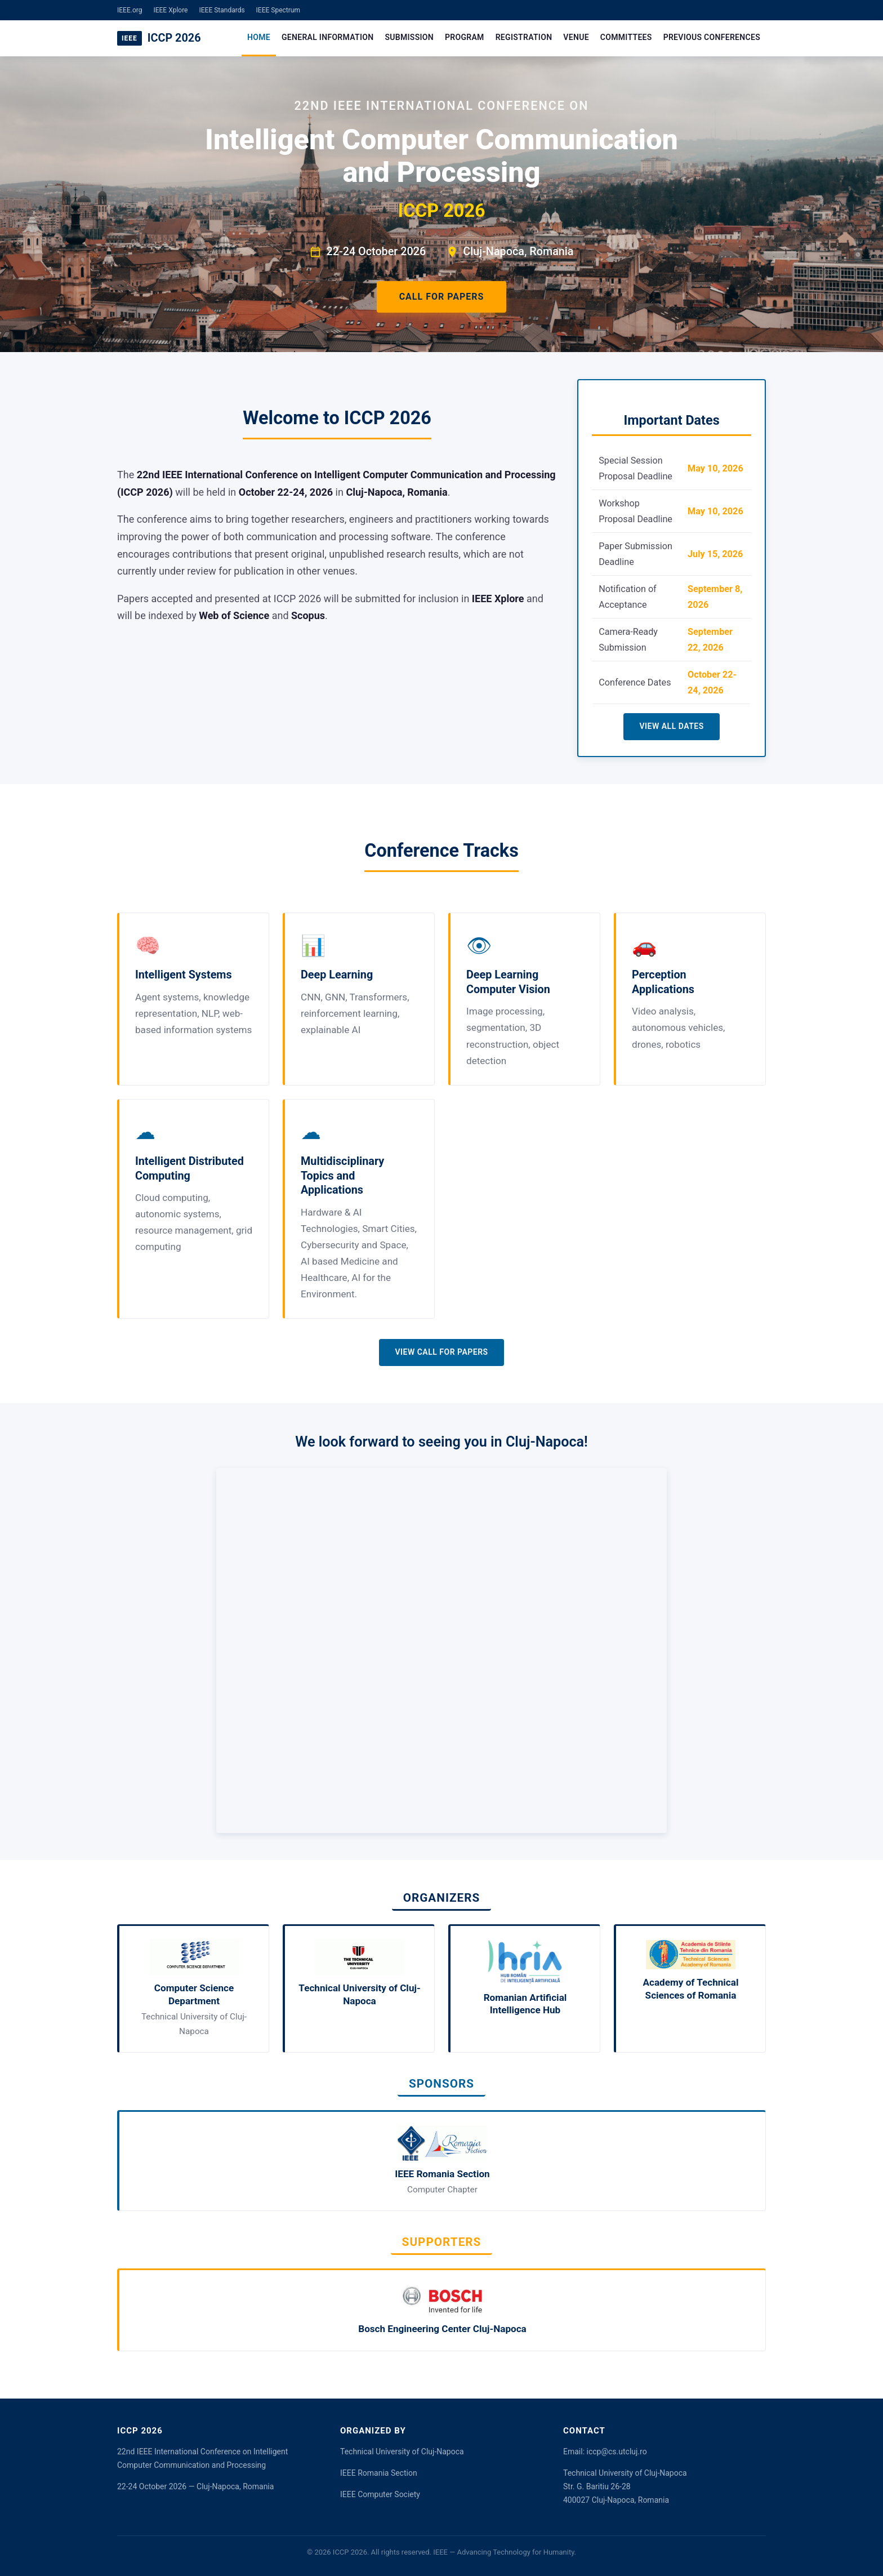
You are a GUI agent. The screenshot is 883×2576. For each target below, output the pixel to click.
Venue (575, 37)
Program (464, 37)
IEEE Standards (221, 10)
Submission (409, 37)
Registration (524, 37)
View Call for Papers (441, 1351)
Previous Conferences (711, 37)
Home (258, 37)
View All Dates (671, 726)
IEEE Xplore (170, 10)
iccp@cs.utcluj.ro (617, 2451)
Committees (626, 37)
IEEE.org (129, 10)
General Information (327, 37)
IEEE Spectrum (278, 10)
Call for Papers (441, 296)
